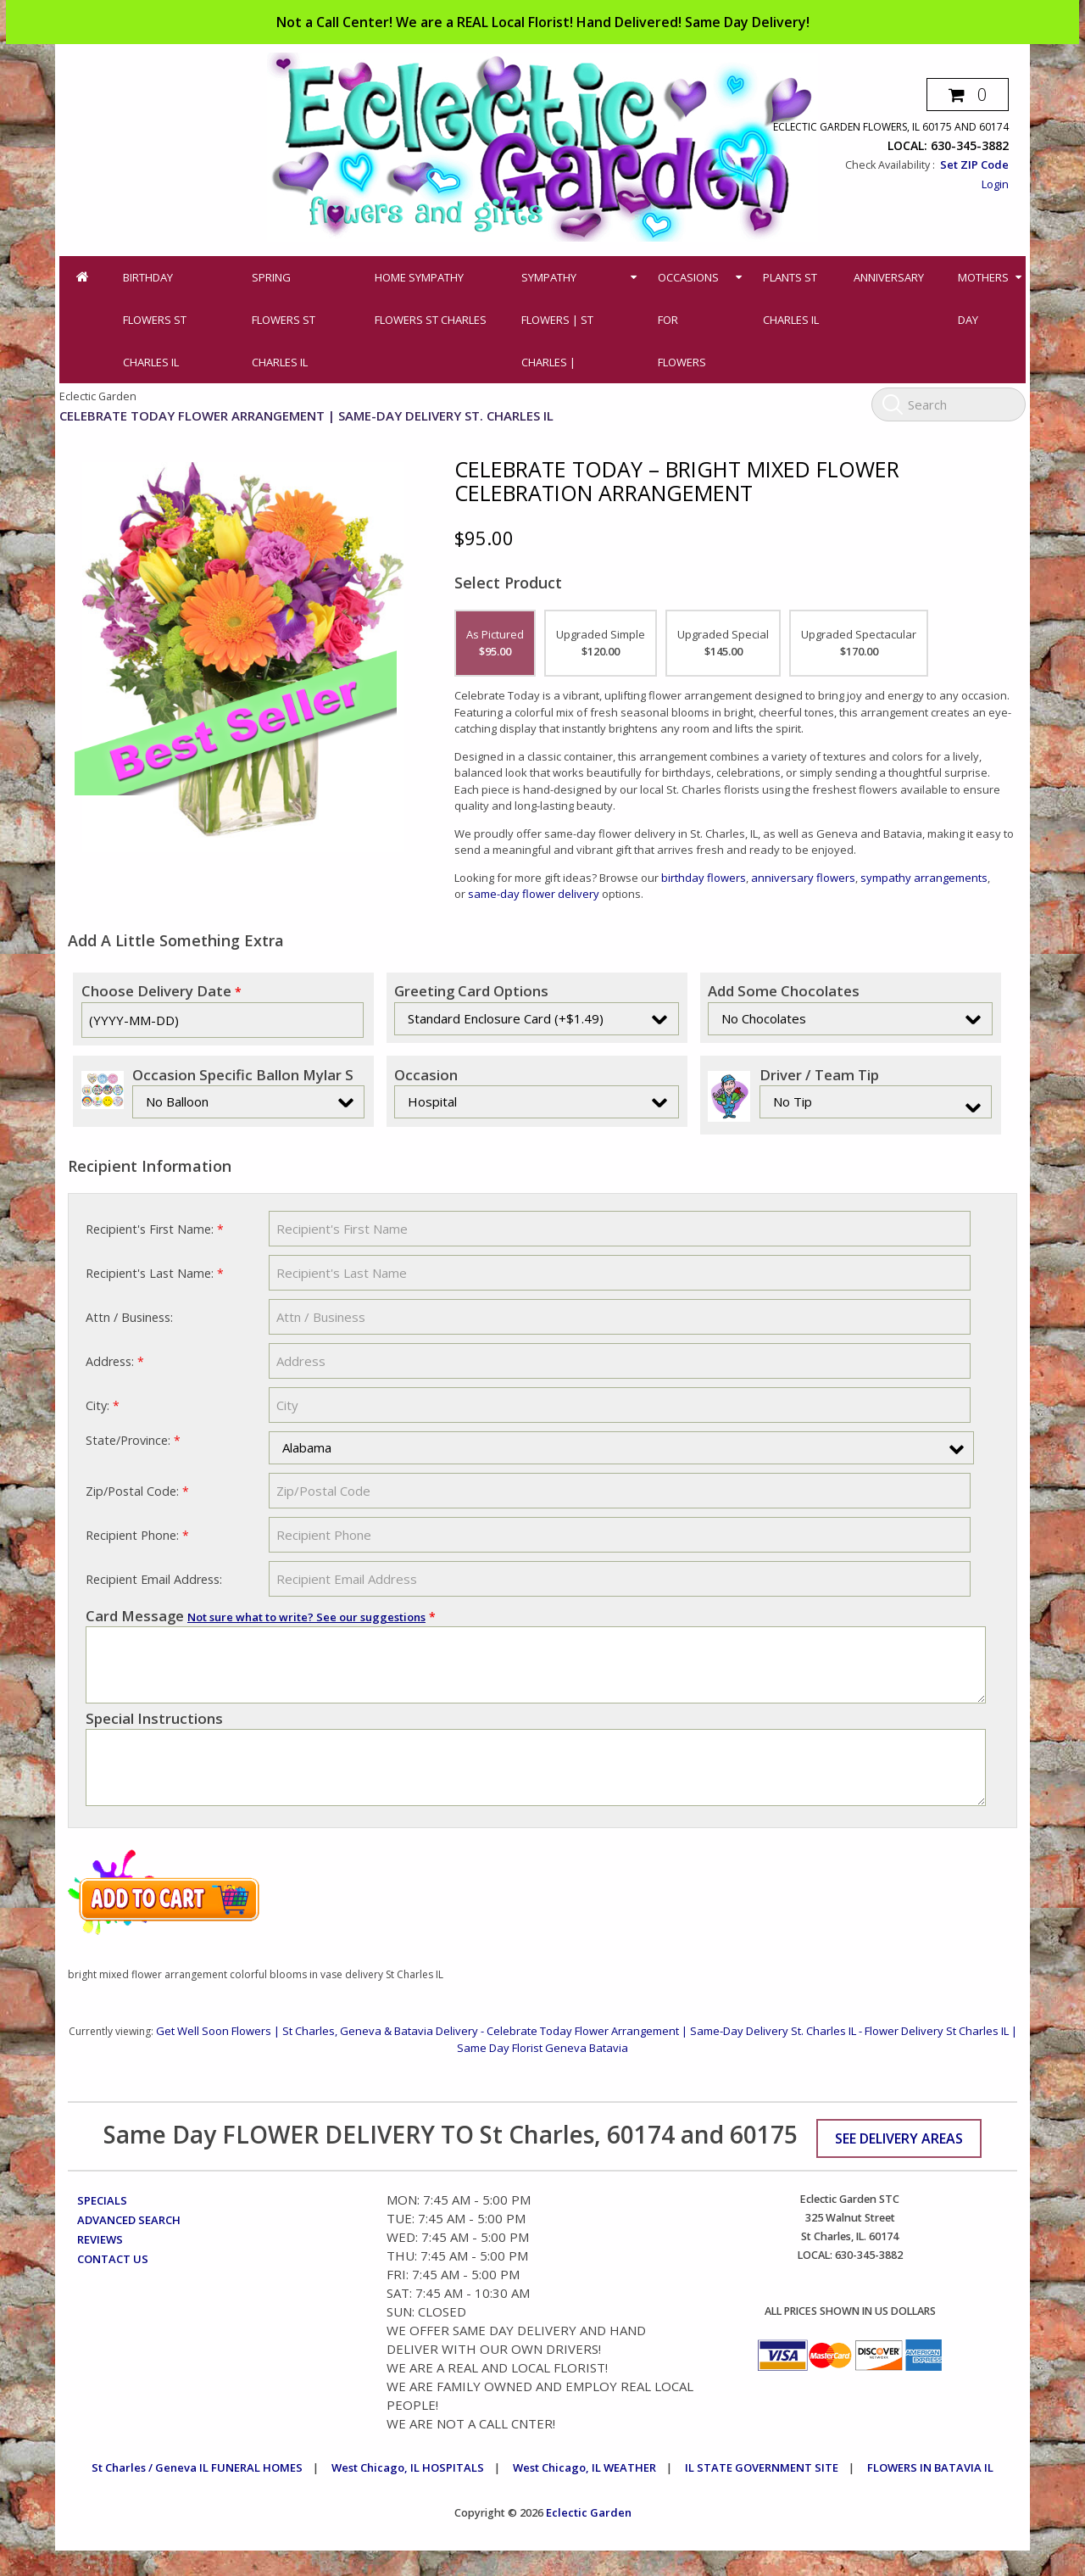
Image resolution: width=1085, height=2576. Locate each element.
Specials (102, 2225)
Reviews (100, 2264)
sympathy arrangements (924, 877)
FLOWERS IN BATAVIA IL (930, 2493)
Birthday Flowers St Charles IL (154, 320)
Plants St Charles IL (791, 298)
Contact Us (112, 2284)
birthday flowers (703, 877)
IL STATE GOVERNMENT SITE (761, 2493)
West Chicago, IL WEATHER (584, 2493)
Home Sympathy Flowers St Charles (431, 298)
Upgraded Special (723, 643)
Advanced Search (129, 2245)
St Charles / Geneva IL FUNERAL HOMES (197, 2493)
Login (995, 184)
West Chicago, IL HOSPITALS (407, 2493)
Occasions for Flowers (688, 320)
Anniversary (889, 277)
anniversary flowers (803, 877)
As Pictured (495, 643)
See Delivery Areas (899, 2164)
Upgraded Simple (600, 643)
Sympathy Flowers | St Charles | (557, 320)
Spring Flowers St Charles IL (283, 320)
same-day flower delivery (532, 893)
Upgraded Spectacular (858, 643)
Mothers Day (983, 298)
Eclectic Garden (589, 2537)
